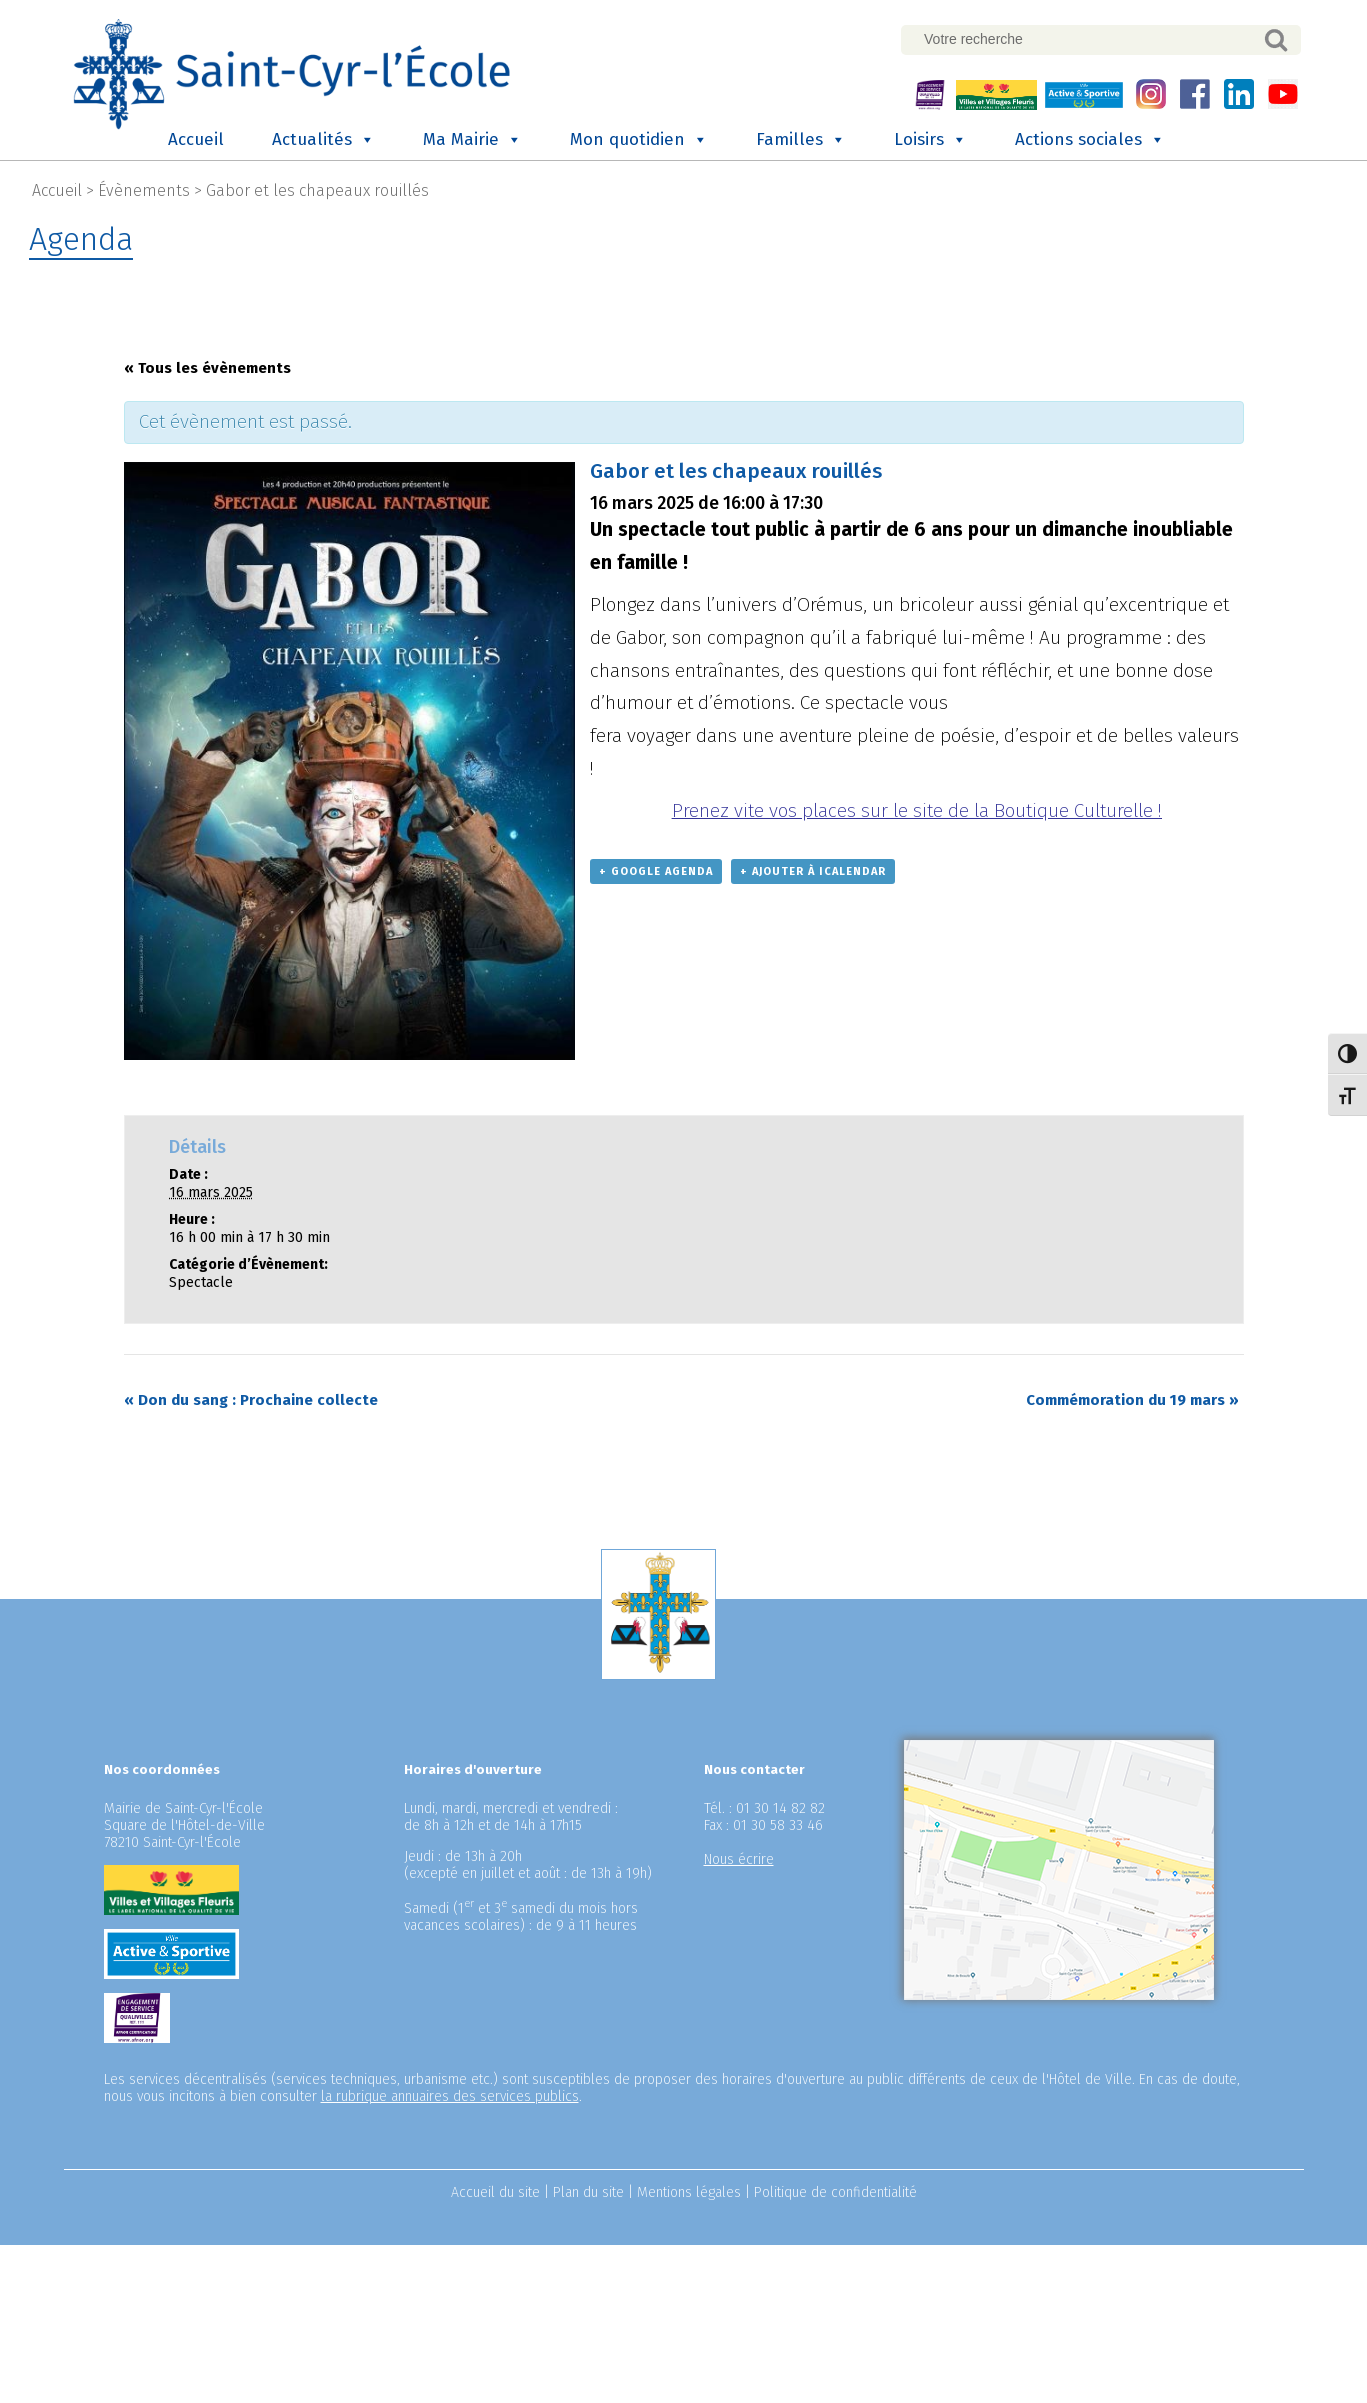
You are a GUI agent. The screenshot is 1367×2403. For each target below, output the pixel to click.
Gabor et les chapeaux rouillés (317, 188)
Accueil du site (495, 2190)
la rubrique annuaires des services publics (450, 2094)
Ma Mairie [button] (472, 138)
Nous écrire (739, 1857)
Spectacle (201, 1280)
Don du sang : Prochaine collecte (251, 1398)
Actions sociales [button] (1090, 138)
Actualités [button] (323, 138)
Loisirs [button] (930, 138)
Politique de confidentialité (835, 2190)
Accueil (196, 137)
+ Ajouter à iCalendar (813, 869)
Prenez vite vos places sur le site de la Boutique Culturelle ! (917, 808)
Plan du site (588, 2190)
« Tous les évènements (207, 366)
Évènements (144, 188)
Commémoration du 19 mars (1132, 1398)
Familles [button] (801, 138)
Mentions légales (689, 2190)
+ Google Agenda (656, 869)
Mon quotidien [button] (639, 138)
